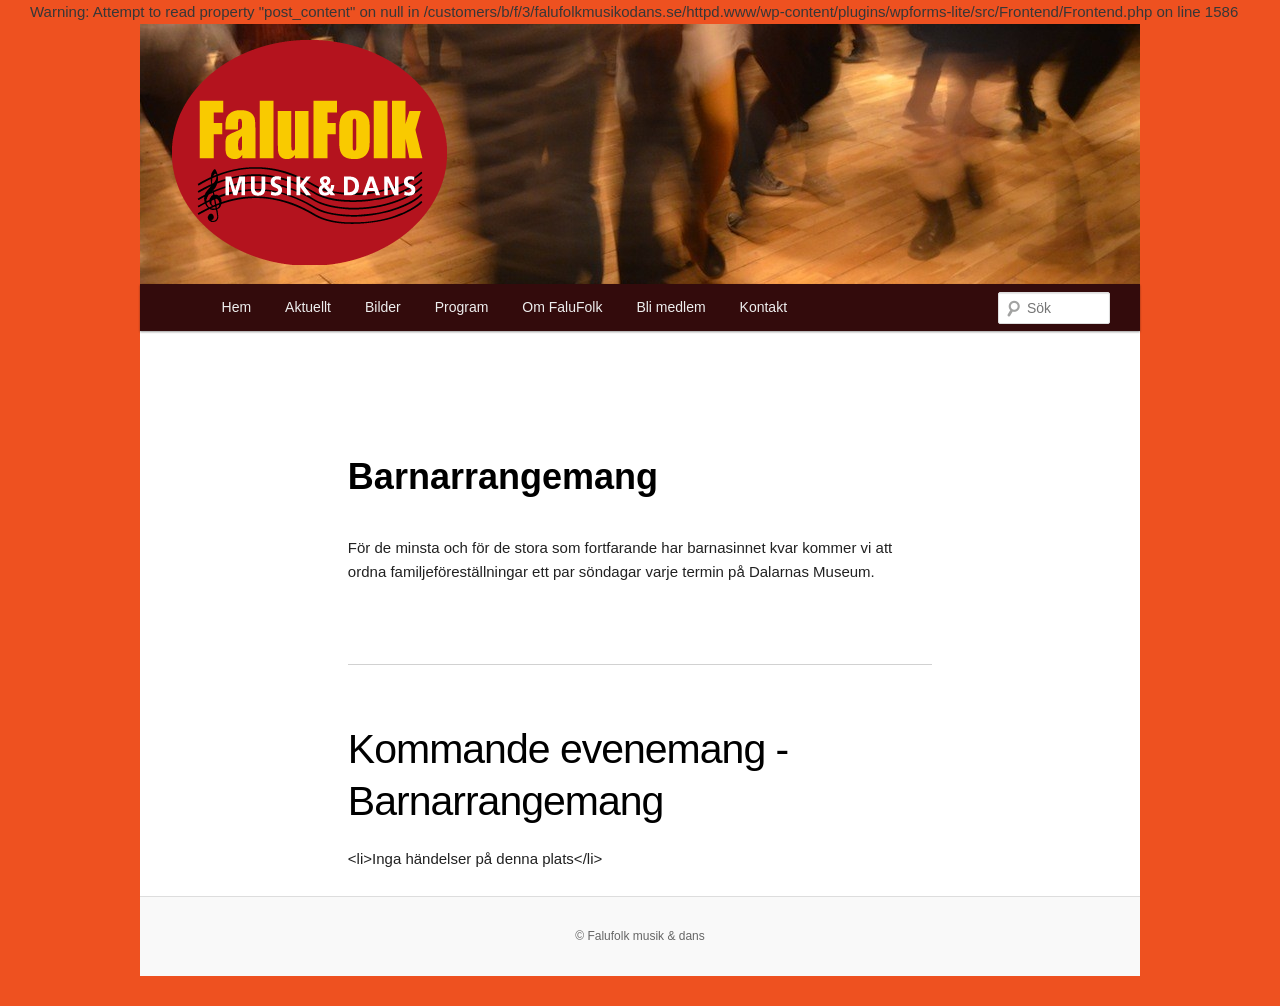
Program (462, 307)
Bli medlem (670, 307)
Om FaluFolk (562, 307)
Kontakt (763, 307)
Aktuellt (308, 307)
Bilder (383, 307)
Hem (237, 307)
